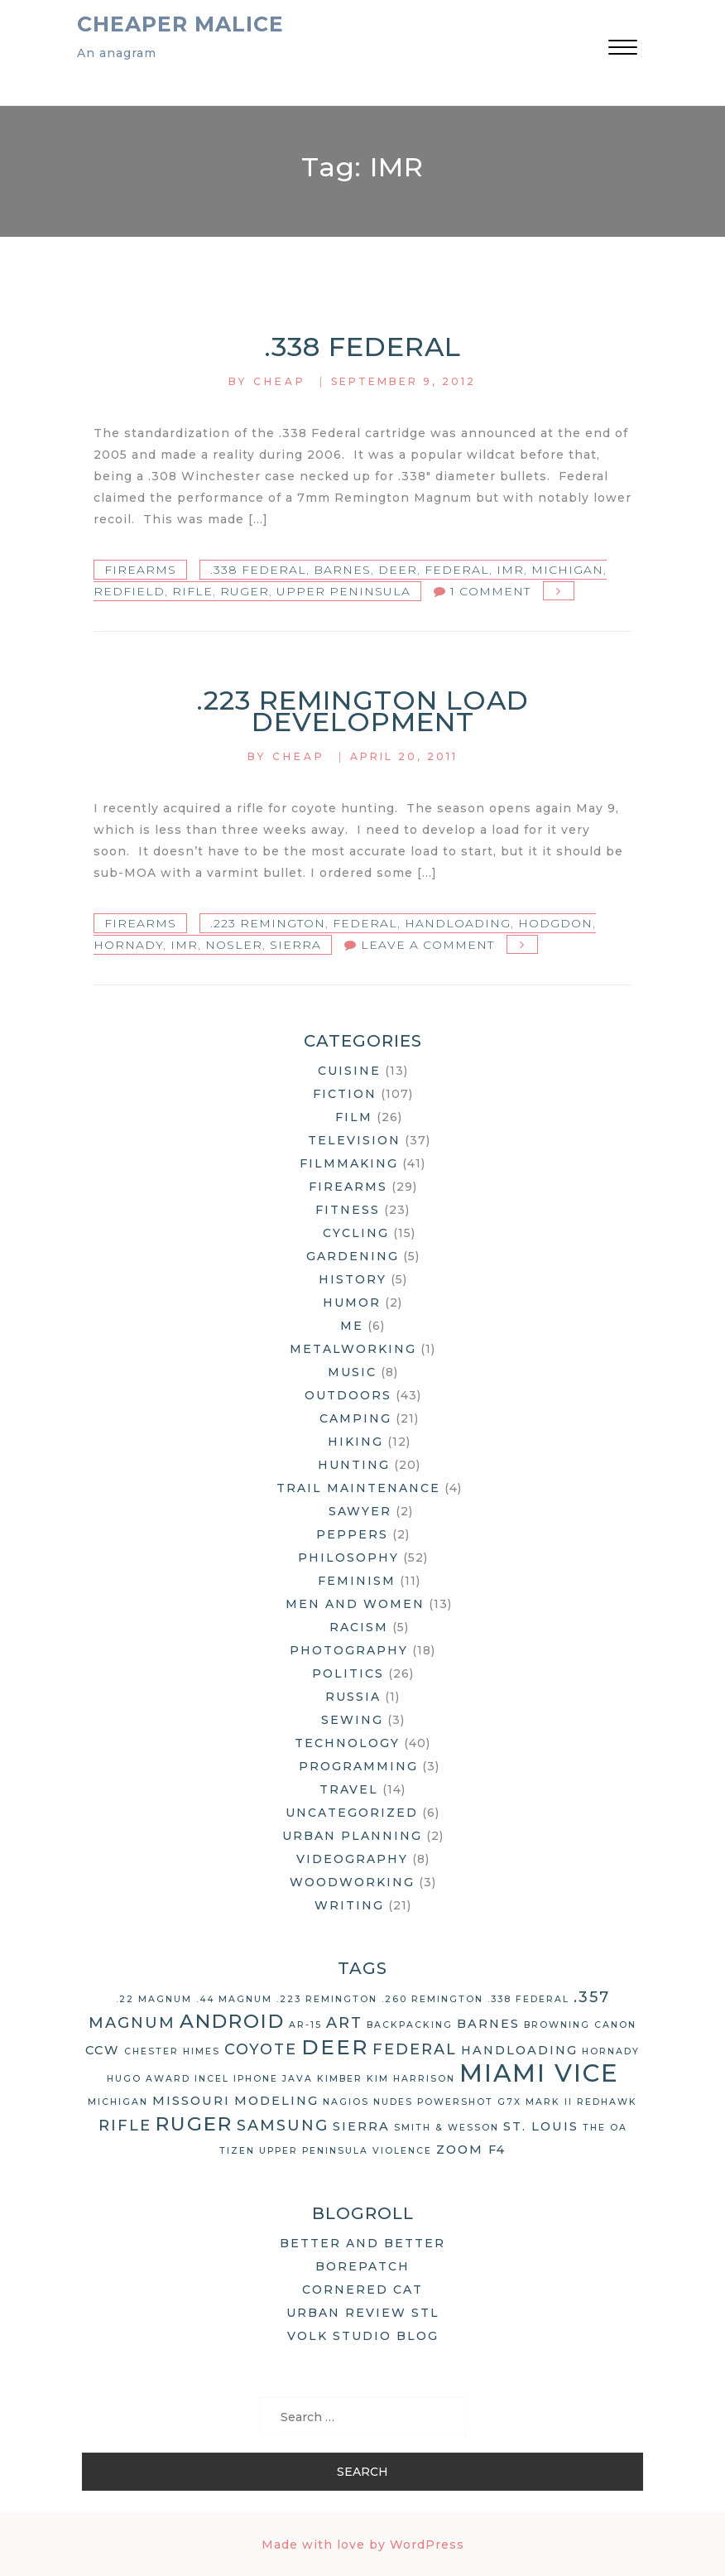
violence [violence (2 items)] (402, 2150)
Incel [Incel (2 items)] (211, 2078)
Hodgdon (555, 923)
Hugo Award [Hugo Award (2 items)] (148, 2078)
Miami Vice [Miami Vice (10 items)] (539, 2072)
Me (351, 1325)
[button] (622, 49)
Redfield (129, 591)
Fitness (347, 1209)
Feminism (357, 1580)
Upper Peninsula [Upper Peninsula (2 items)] (313, 2150)
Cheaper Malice (180, 24)
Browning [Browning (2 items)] (557, 2025)
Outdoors (348, 1395)
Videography (352, 1858)
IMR (510, 569)
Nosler (233, 944)
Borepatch (362, 2266)
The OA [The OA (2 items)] (605, 2127)
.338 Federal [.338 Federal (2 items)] (528, 1999)
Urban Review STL (362, 2312)
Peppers (352, 1534)
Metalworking (353, 1348)
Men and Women (355, 1603)
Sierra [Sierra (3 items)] (361, 2126)
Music (352, 1372)
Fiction (345, 1093)
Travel (348, 1789)
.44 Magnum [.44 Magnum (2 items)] (234, 1999)
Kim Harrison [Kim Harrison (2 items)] (411, 2078)
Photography (349, 1650)
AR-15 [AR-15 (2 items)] (305, 2025)
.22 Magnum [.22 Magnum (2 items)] (154, 1999)
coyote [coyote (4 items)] (260, 2049)
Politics (348, 1673)
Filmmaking (349, 1163)
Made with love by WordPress (363, 2544)
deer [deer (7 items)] (334, 2046)
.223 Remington (267, 923)
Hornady (128, 944)
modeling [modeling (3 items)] (276, 2100)
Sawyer (360, 1511)
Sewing (352, 1719)
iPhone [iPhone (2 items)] (255, 2078)
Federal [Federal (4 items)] (414, 2049)
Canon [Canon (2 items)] (615, 2025)
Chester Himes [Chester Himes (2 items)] (172, 2051)
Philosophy (348, 1557)
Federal (457, 569)
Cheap (279, 381)
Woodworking (352, 1882)
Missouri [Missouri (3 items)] (191, 2100)
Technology (347, 1743)
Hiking (355, 1441)
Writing (349, 1905)
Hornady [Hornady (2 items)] (611, 2051)
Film (353, 1117)
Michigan (567, 569)
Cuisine (349, 1070)
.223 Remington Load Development (363, 711)
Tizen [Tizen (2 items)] (237, 2150)
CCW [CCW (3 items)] (102, 2050)
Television (354, 1140)
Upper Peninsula (343, 591)
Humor (352, 1302)
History (353, 1279)
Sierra (295, 944)
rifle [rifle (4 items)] (124, 2125)
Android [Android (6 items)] (232, 2021)
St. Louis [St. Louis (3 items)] (541, 2126)
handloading (458, 923)
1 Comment (490, 591)
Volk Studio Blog (363, 2335)
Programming (358, 1766)
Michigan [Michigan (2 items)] (118, 2102)
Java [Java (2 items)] (297, 2078)
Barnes (342, 569)
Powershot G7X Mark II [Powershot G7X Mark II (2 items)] (495, 2102)
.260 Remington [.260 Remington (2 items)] (432, 1999)
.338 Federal (363, 346)
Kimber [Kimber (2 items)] (339, 2078)
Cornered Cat (362, 2289)
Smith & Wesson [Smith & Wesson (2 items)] (446, 2127)
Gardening (352, 1256)
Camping (355, 1418)
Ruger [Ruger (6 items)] (194, 2123)
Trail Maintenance (358, 1488)
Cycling (356, 1232)
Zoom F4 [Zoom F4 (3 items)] (471, 2149)
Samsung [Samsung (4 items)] (283, 2125)
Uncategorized (352, 1812)
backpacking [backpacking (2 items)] (410, 2025)
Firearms (140, 569)
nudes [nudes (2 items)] (393, 2102)
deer (397, 569)
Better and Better (362, 2243)
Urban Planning (352, 1835)
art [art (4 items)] (344, 2023)
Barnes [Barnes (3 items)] (488, 2023)
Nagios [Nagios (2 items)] (346, 2102)
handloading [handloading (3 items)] (519, 2050)
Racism (358, 1627)
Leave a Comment (427, 944)
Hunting (354, 1464)
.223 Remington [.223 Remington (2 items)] (326, 1999)
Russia (353, 1696)
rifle (192, 591)
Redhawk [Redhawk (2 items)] (607, 2102)
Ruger (244, 591)
